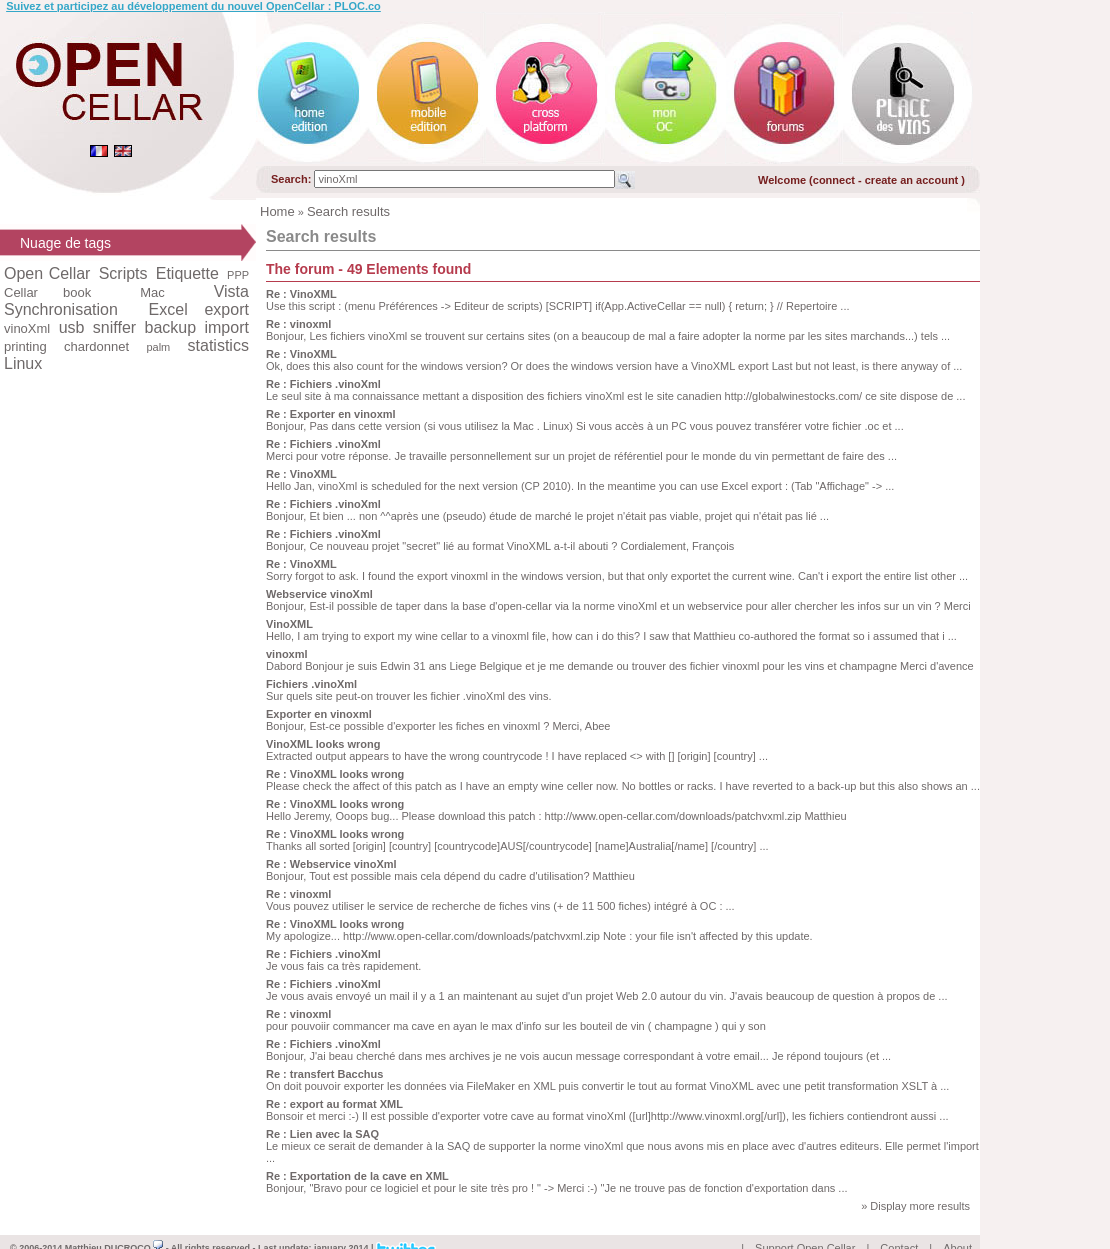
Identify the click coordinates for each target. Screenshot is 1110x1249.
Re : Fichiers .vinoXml (323, 384)
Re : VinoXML (301, 294)
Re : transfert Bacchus (324, 1074)
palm (158, 347)
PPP (238, 275)
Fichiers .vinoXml (311, 684)
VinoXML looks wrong (323, 744)
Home (277, 211)
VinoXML (289, 624)
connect (834, 180)
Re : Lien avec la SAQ (322, 1134)
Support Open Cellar (805, 1225)
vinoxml (287, 654)
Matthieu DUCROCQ (114, 1225)
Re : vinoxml (298, 324)
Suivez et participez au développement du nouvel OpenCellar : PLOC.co (193, 6)
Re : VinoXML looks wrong (335, 774)
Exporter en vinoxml (319, 714)
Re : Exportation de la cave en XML (357, 1176)
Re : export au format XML (334, 1104)
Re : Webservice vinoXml (331, 864)
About (957, 1225)
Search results (348, 211)
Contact (899, 1225)
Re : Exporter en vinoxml (331, 414)
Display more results (920, 1206)
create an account (913, 180)
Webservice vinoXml (319, 594)
